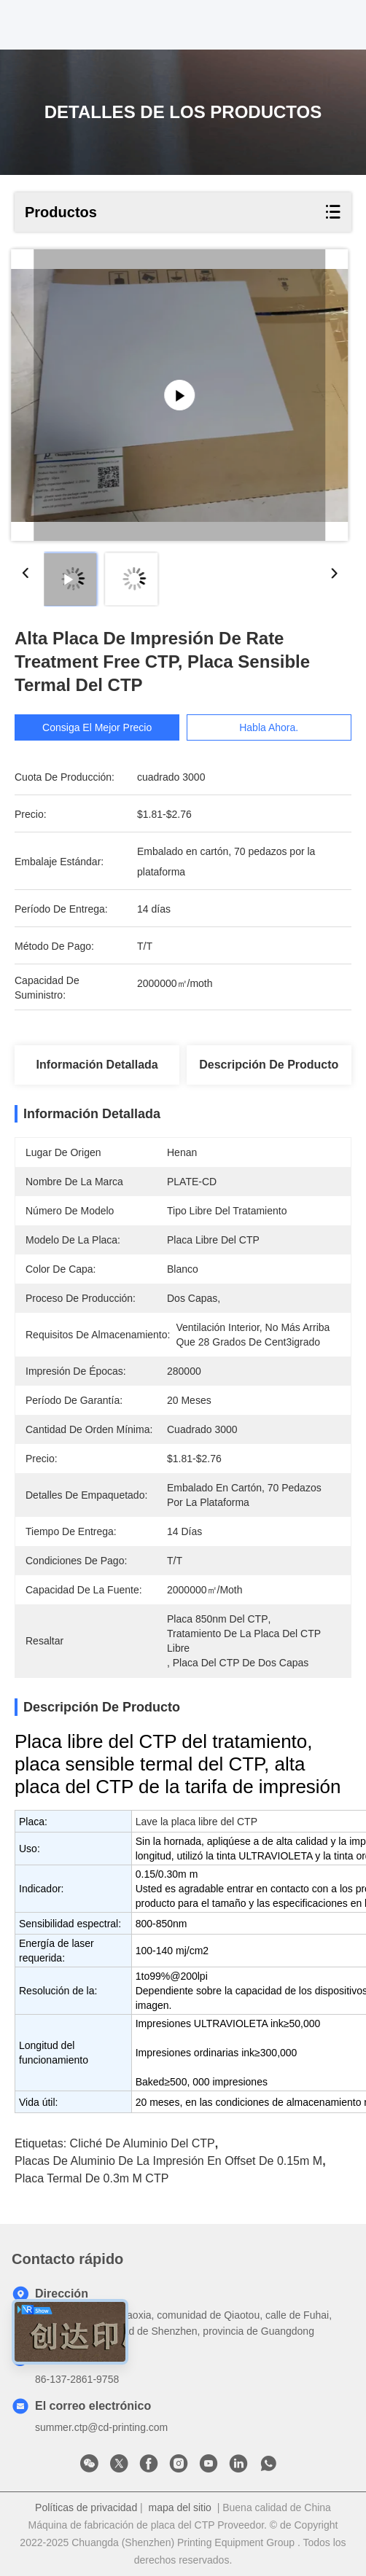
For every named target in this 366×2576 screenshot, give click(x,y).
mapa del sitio (180, 2507)
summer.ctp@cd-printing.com (101, 2427)
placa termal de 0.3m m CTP (91, 2178)
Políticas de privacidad (86, 2507)
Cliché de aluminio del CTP (142, 2143)
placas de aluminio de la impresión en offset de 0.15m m (168, 2161)
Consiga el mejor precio (97, 727)
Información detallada (97, 1064)
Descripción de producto (268, 1064)
